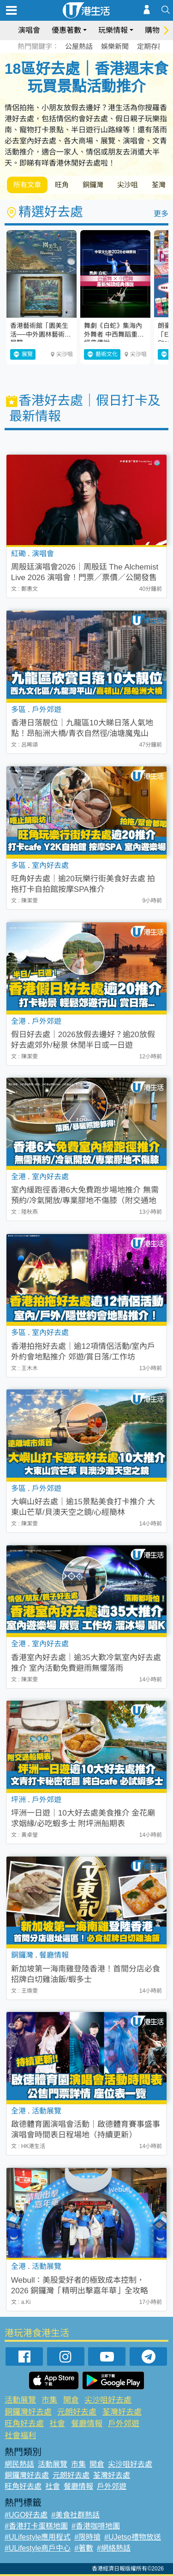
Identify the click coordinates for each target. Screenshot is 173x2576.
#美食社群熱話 (75, 2515)
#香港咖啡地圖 (96, 2526)
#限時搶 (87, 2537)
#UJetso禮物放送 (132, 2537)
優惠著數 (66, 30)
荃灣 (159, 185)
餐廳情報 (86, 2423)
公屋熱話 (79, 46)
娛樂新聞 (115, 46)
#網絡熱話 (114, 2548)
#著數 (83, 2548)
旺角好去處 (24, 2423)
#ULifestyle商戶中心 (38, 2548)
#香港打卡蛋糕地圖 (36, 2526)
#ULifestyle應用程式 (38, 2537)
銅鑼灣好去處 (28, 2412)
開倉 (71, 2400)
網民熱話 (19, 2464)
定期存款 (151, 46)
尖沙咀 (127, 185)
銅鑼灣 (93, 185)
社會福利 (20, 2435)
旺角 (62, 185)
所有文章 (27, 185)
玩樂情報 (113, 30)
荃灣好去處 (122, 2412)
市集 (49, 2400)
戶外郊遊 (123, 2423)
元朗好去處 (76, 2412)
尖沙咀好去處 (107, 2400)
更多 (161, 214)
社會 (57, 2423)
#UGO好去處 (26, 2515)
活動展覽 (20, 2400)
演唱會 (29, 30)
